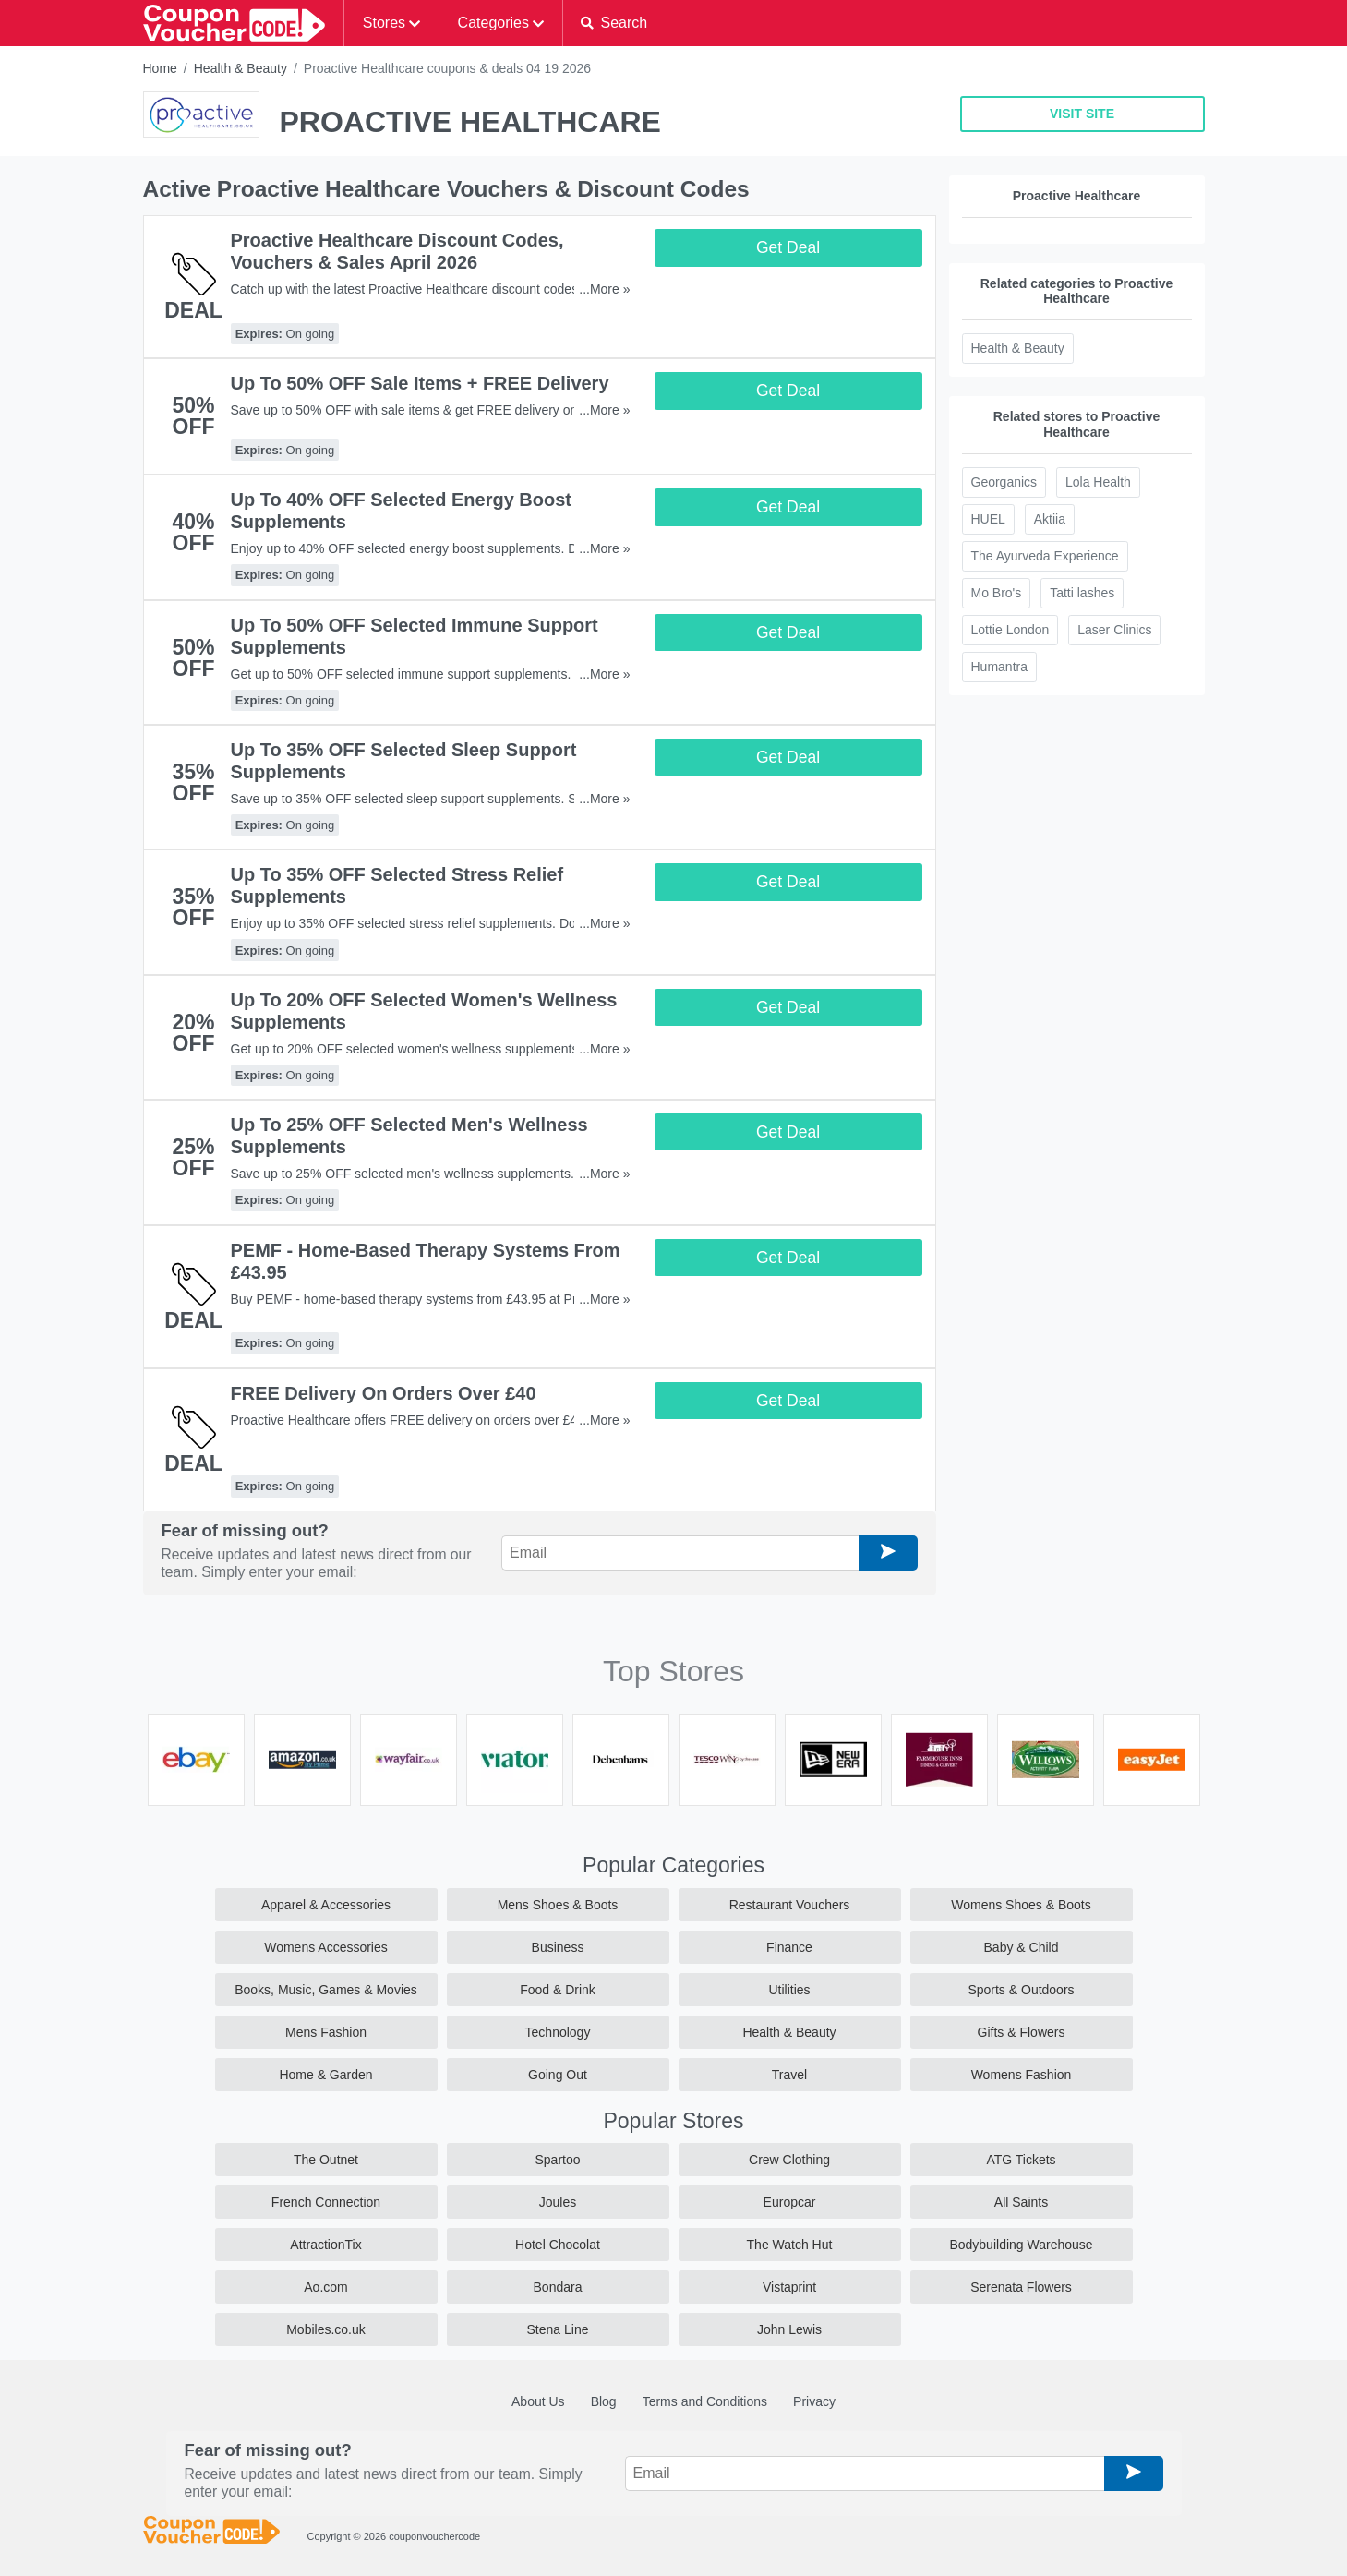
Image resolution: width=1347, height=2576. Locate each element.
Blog (604, 2401)
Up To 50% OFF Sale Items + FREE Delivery (420, 383)
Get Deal (788, 247)
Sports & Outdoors (1021, 1989)
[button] (614, 23)
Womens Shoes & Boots (1020, 1904)
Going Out (557, 2074)
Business (558, 1947)
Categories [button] (493, 22)
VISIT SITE (1082, 113)
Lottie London (1010, 629)
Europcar (790, 2202)
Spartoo (557, 2159)
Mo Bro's (996, 592)
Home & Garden (325, 2074)
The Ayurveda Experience (1045, 555)
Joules (557, 2202)
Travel (789, 2074)
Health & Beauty (240, 68)
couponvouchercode (434, 2536)
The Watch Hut (790, 2244)
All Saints (1021, 2202)
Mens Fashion (326, 2032)
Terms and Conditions (705, 2401)
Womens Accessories (326, 1947)
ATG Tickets (1020, 2159)
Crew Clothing (789, 2159)
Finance (789, 1947)
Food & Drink (557, 1989)
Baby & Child (1021, 1947)
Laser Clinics (1114, 629)
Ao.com (325, 2287)
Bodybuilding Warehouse (1020, 2244)
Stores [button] (384, 22)
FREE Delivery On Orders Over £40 (383, 1393)
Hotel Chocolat (557, 2244)
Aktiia (1049, 519)
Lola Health (1098, 482)
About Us (538, 2401)
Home (160, 68)
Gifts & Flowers (1021, 2032)
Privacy (814, 2401)
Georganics (1004, 482)
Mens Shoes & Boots (558, 1904)
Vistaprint (789, 2287)
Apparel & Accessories (326, 1904)
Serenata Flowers (1021, 2287)
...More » (604, 289)
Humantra (999, 666)
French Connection (325, 2202)
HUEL (988, 519)
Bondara (558, 2287)
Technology (558, 2032)
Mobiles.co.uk (326, 2329)
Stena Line (558, 2329)
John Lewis (789, 2329)
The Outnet (326, 2159)
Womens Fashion (1021, 2074)
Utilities (789, 1989)
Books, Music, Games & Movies (326, 1989)
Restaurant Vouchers (789, 1904)
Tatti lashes (1082, 592)
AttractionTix (325, 2244)
